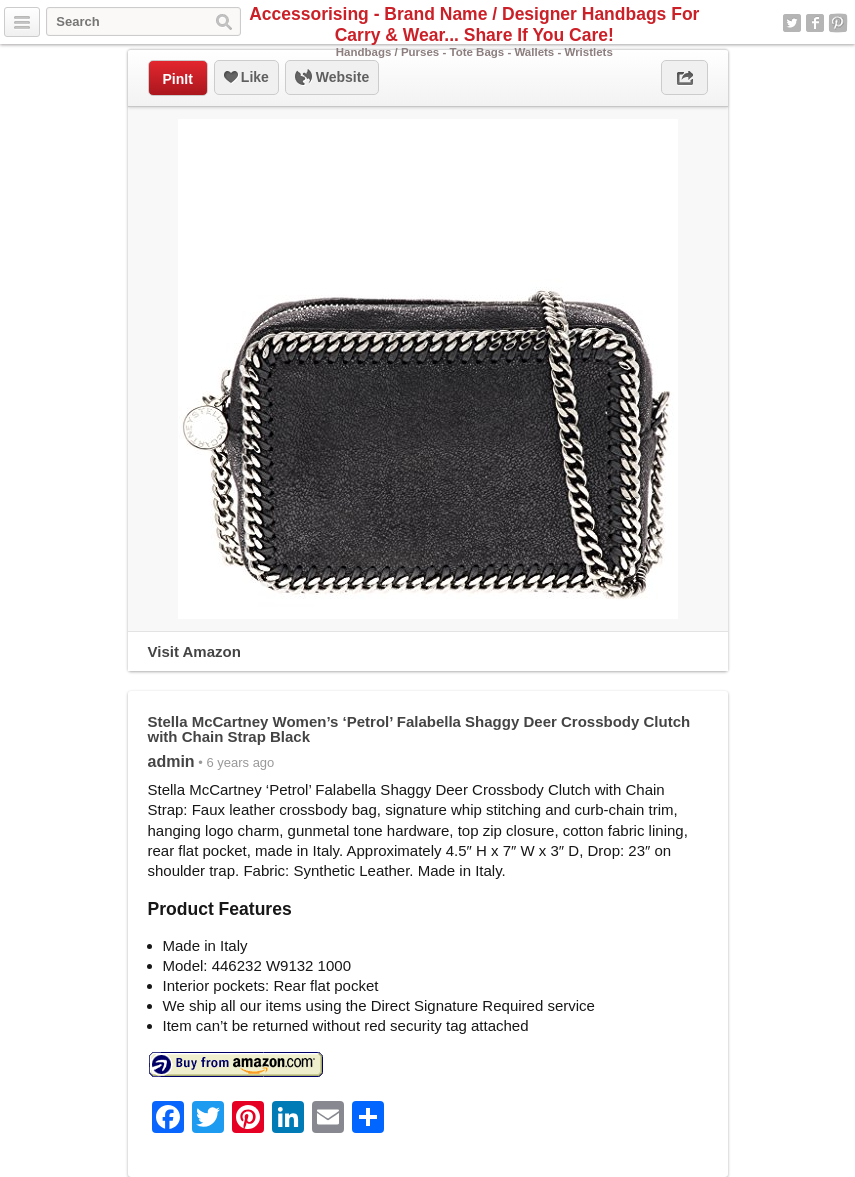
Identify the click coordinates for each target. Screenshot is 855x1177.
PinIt (178, 79)
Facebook (815, 23)
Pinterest (838, 23)
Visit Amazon (194, 651)
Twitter (792, 23)
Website (332, 78)
